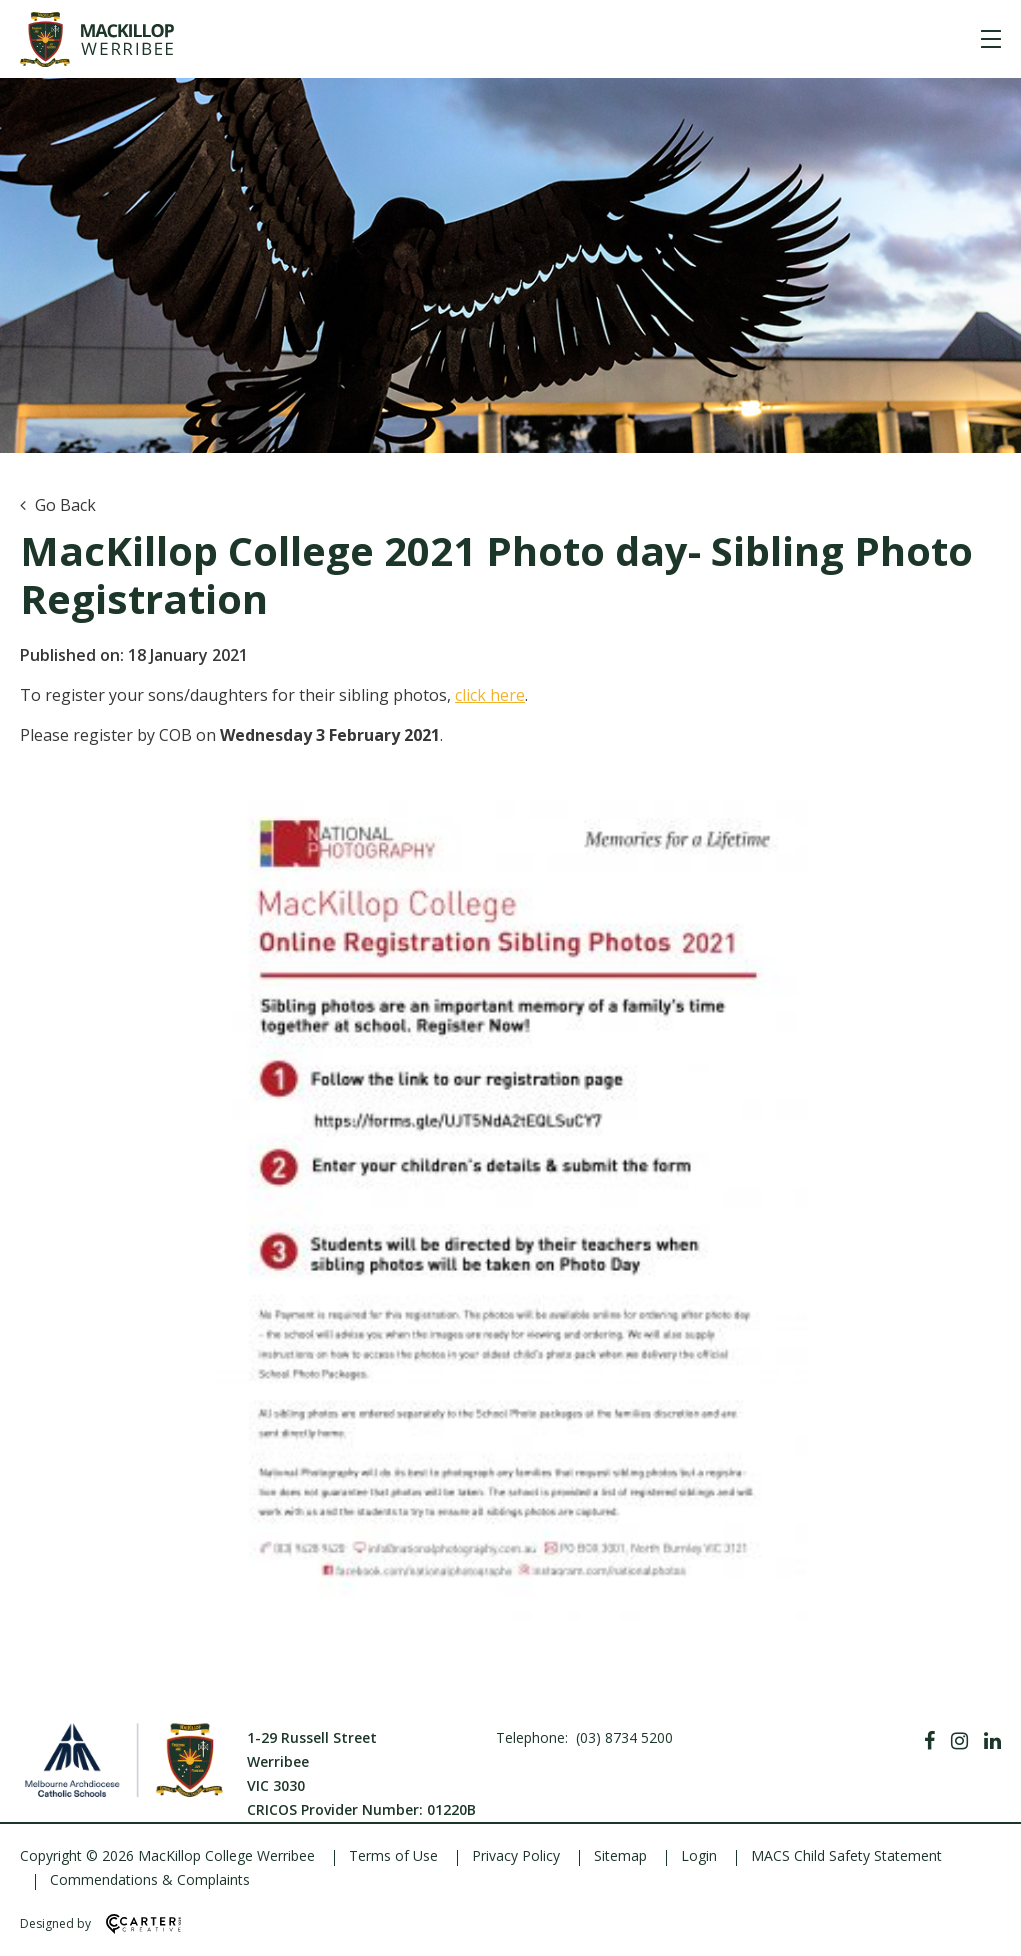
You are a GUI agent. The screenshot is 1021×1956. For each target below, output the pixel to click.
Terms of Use (393, 1855)
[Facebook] (929, 1741)
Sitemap (620, 1855)
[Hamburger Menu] (991, 39)
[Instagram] (959, 1741)
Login (699, 1855)
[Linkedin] (992, 1741)
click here (490, 695)
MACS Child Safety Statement (846, 1855)
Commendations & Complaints (150, 1879)
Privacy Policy (516, 1855)
